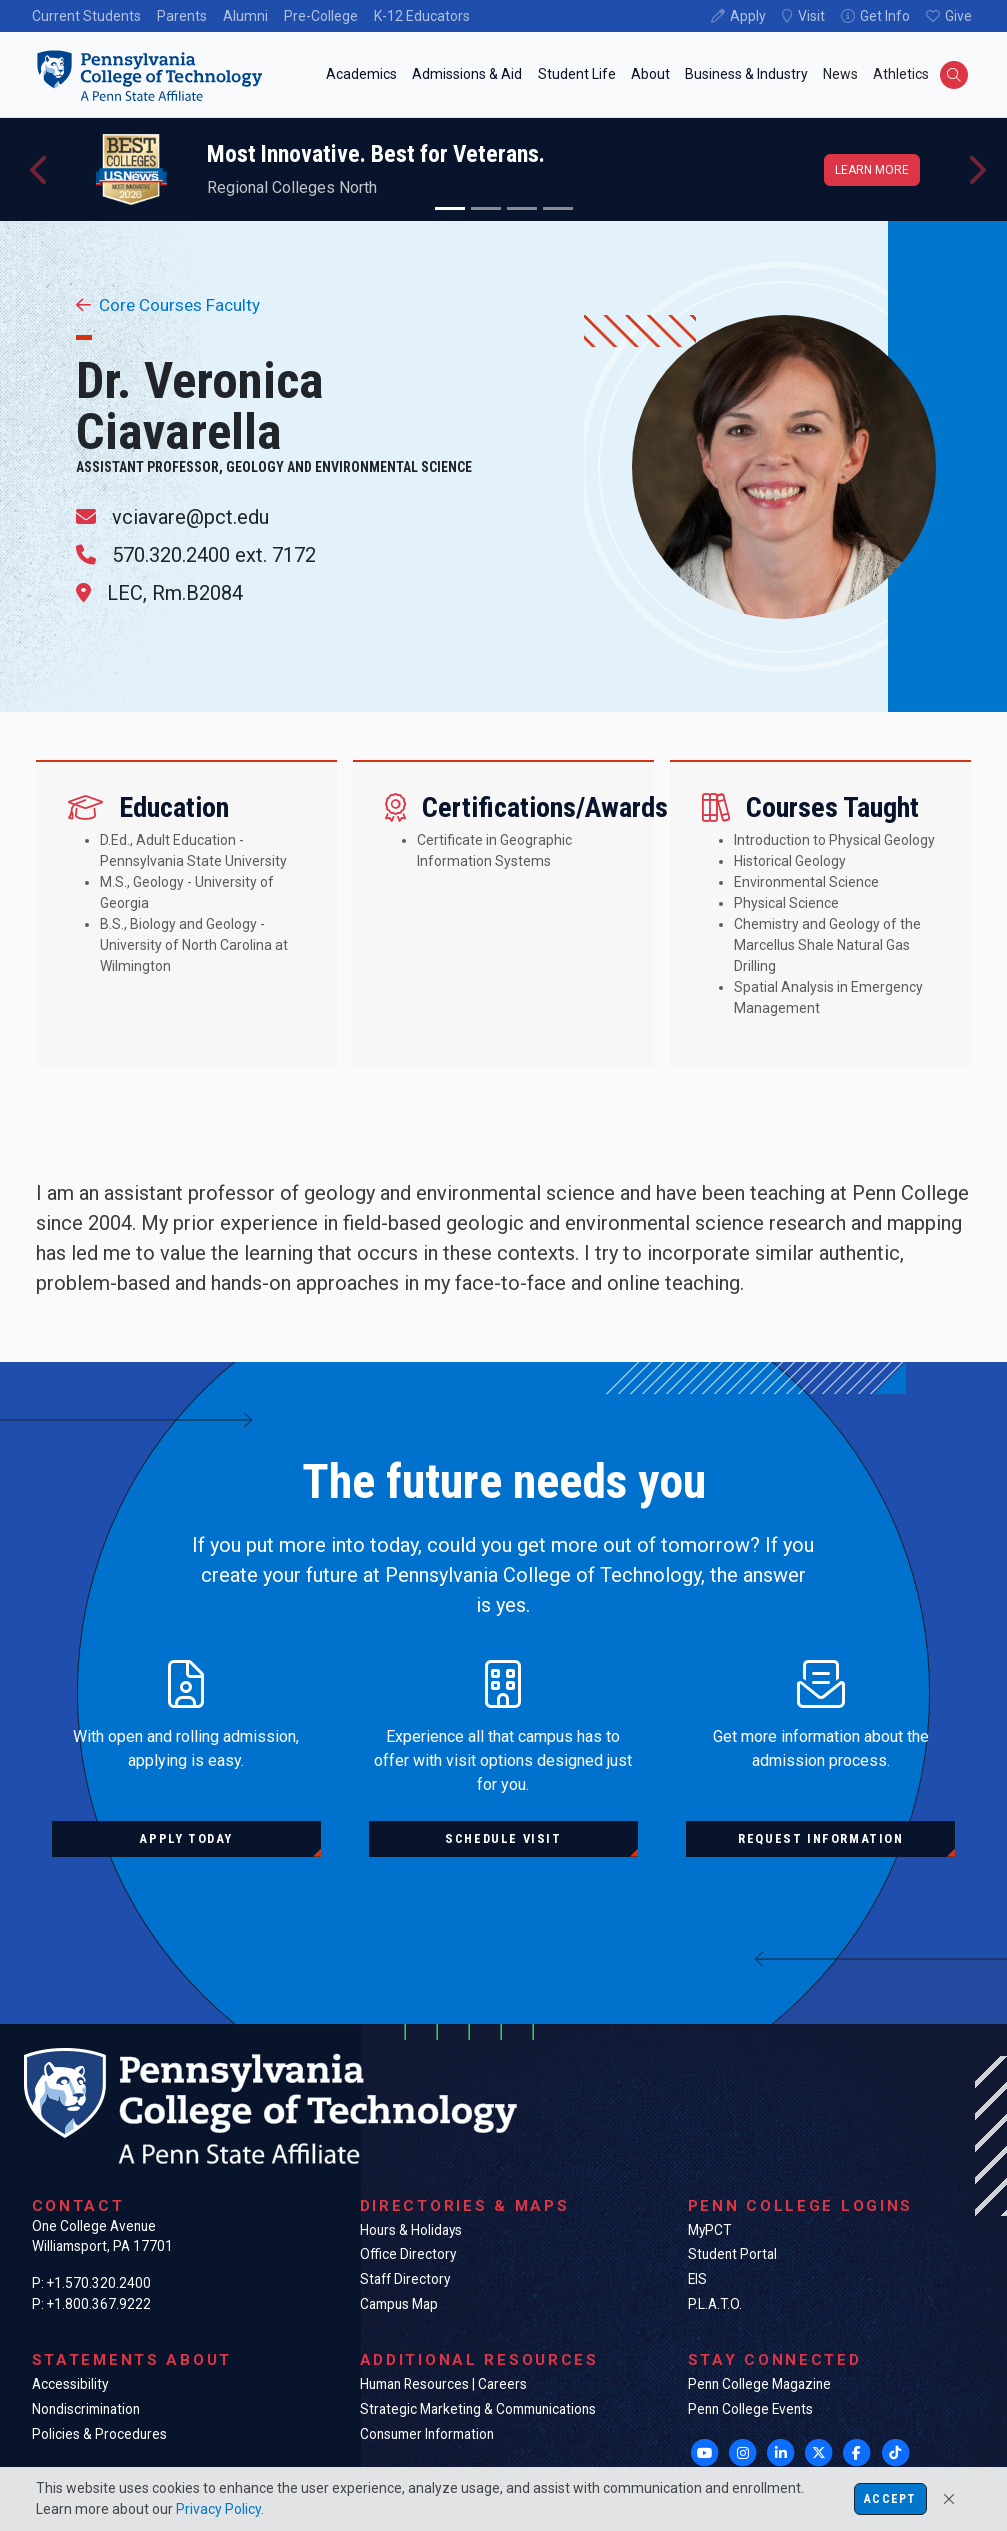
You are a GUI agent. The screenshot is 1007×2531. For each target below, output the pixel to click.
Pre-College (321, 16)
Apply (748, 16)
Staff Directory (405, 2279)
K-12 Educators (422, 16)
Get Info (885, 16)
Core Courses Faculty (168, 305)
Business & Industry (746, 74)
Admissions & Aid (467, 74)
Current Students (86, 16)
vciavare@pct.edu (190, 517)
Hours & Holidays (411, 2230)
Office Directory (408, 2254)
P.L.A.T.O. (715, 2304)
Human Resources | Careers (443, 2384)
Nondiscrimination (86, 2409)
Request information (820, 1838)
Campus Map (399, 2304)
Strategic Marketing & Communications (478, 2409)
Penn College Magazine (759, 2384)
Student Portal (732, 2254)
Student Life (577, 74)
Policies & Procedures (99, 2434)
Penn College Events (750, 2409)
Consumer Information (427, 2434)
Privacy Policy (218, 2509)
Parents (182, 16)
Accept (890, 2499)
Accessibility (70, 2384)
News (840, 74)
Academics (361, 74)
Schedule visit (503, 1838)
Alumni (245, 16)
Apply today (186, 1838)
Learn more (872, 170)
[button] (40, 169)
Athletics (901, 74)
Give (958, 16)
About (650, 74)
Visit (811, 16)
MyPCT (709, 2230)
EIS (697, 2279)
